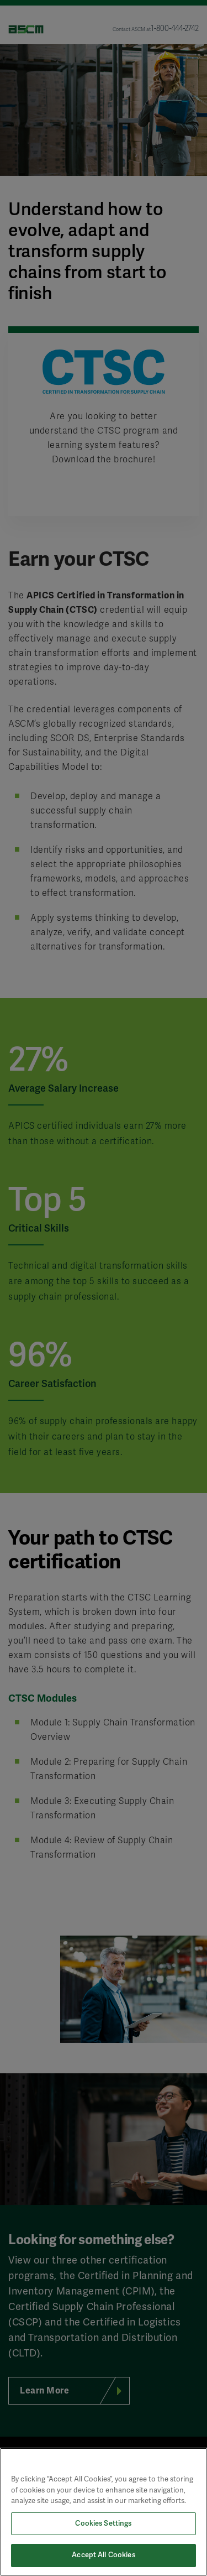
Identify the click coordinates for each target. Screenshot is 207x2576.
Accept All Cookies (103, 2555)
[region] (103, 2512)
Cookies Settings (103, 2523)
